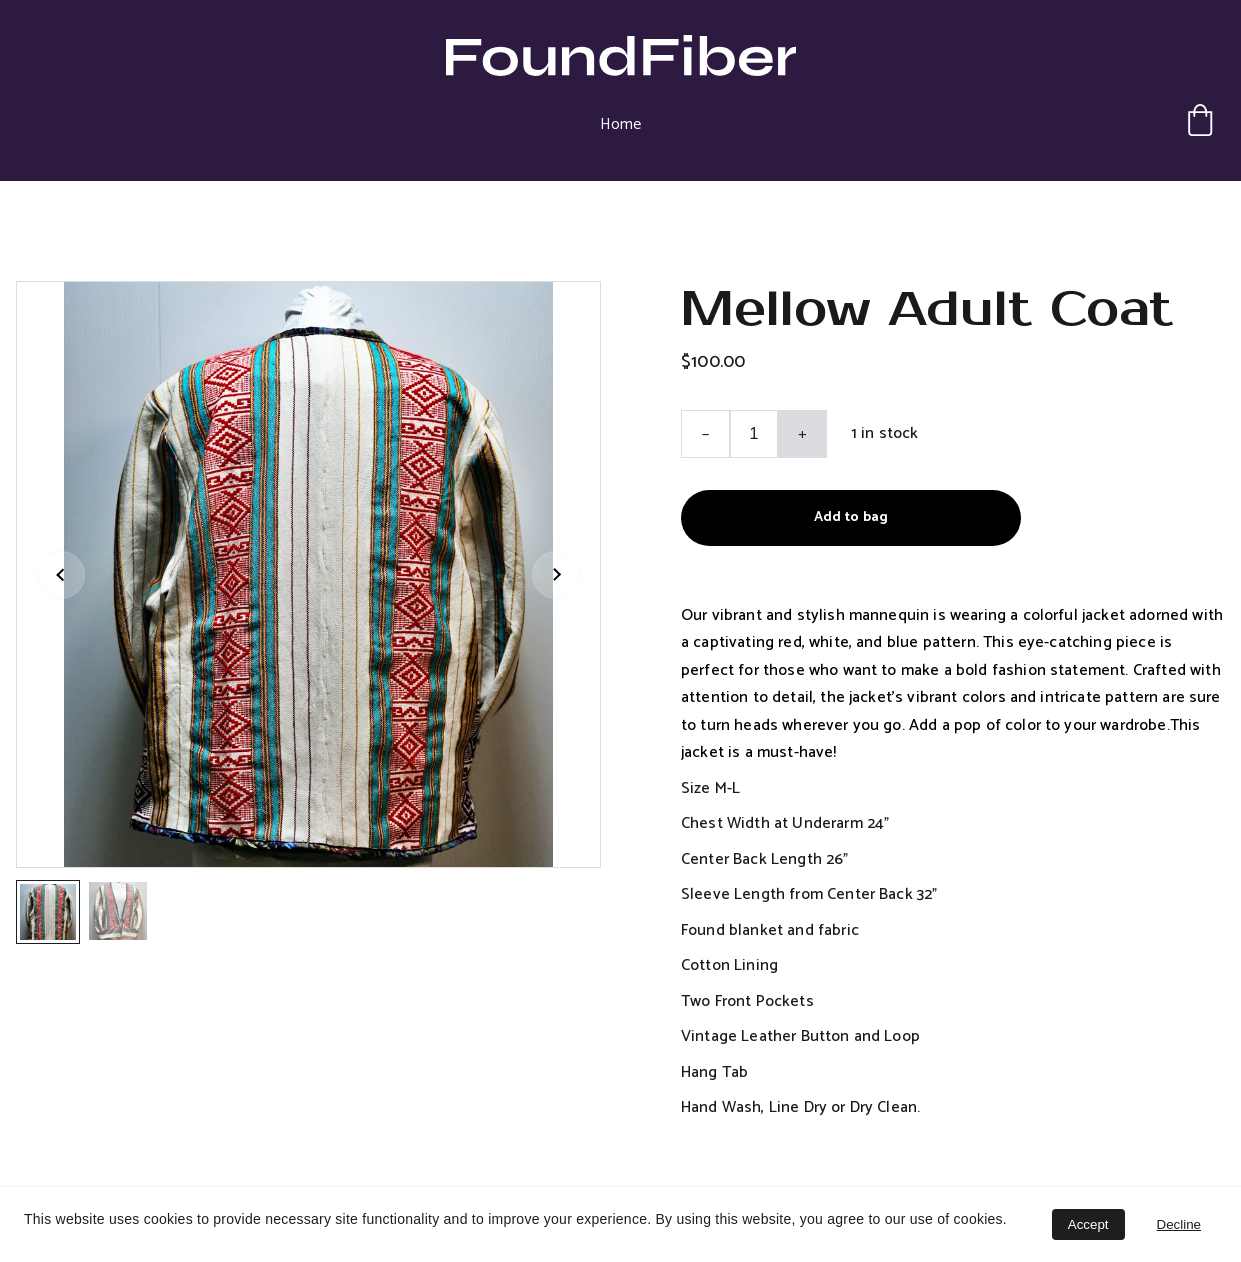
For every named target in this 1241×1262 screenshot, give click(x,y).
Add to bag (851, 517)
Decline (1179, 1224)
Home (620, 124)
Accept (1088, 1224)
